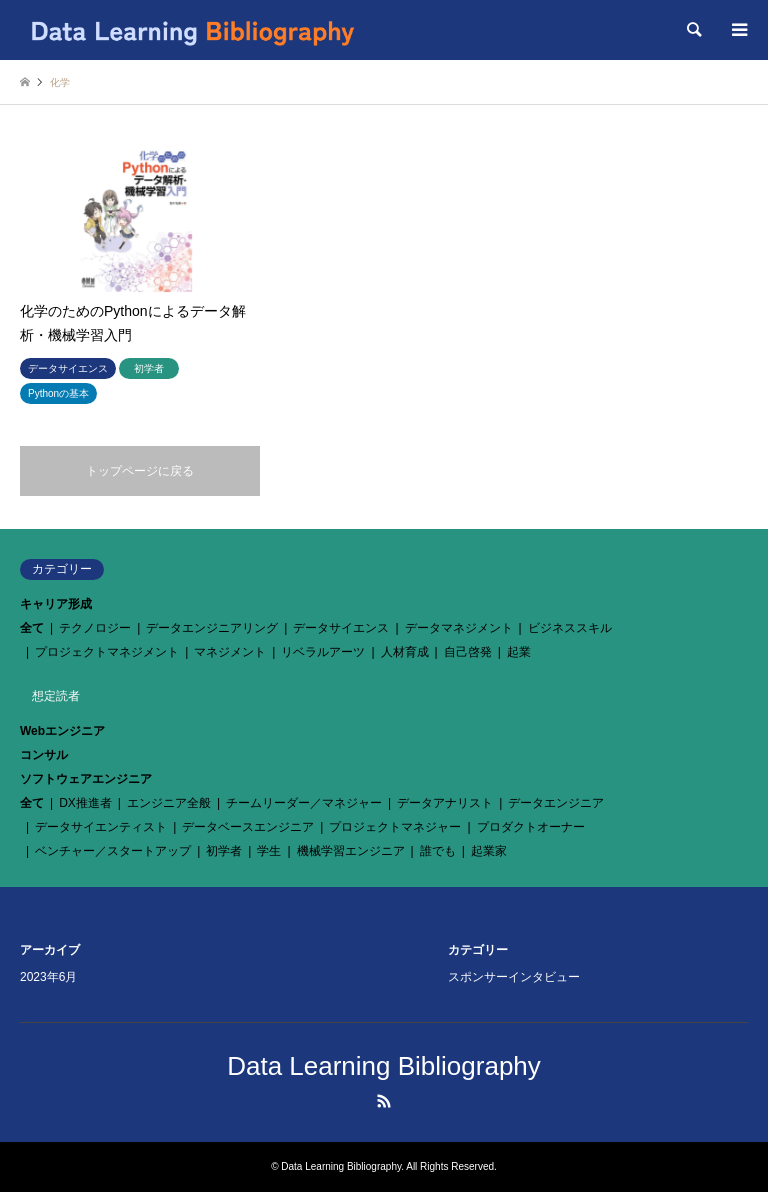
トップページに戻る (140, 471)
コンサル (44, 755)
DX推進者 (85, 803)
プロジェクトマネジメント (107, 652)
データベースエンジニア (248, 827)
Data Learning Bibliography (384, 1066)
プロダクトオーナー (531, 827)
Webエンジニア (62, 731)
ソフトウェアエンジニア (86, 779)
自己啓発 (468, 652)
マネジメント (230, 652)
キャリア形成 (56, 604)
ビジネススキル (570, 628)
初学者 (224, 851)
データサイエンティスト (101, 827)
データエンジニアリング (212, 628)
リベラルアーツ (323, 652)
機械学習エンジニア (351, 851)
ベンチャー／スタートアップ (113, 851)
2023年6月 (48, 977)
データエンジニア (556, 803)
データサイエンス (341, 628)
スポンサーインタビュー (514, 977)
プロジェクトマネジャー (395, 827)
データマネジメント (459, 628)
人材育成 (405, 652)
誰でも (438, 851)
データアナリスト (445, 803)
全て (32, 628)
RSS (384, 1101)
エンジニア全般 (169, 803)
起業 (519, 652)
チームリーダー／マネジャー (304, 803)
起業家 (489, 851)
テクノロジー (95, 628)
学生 (269, 851)
